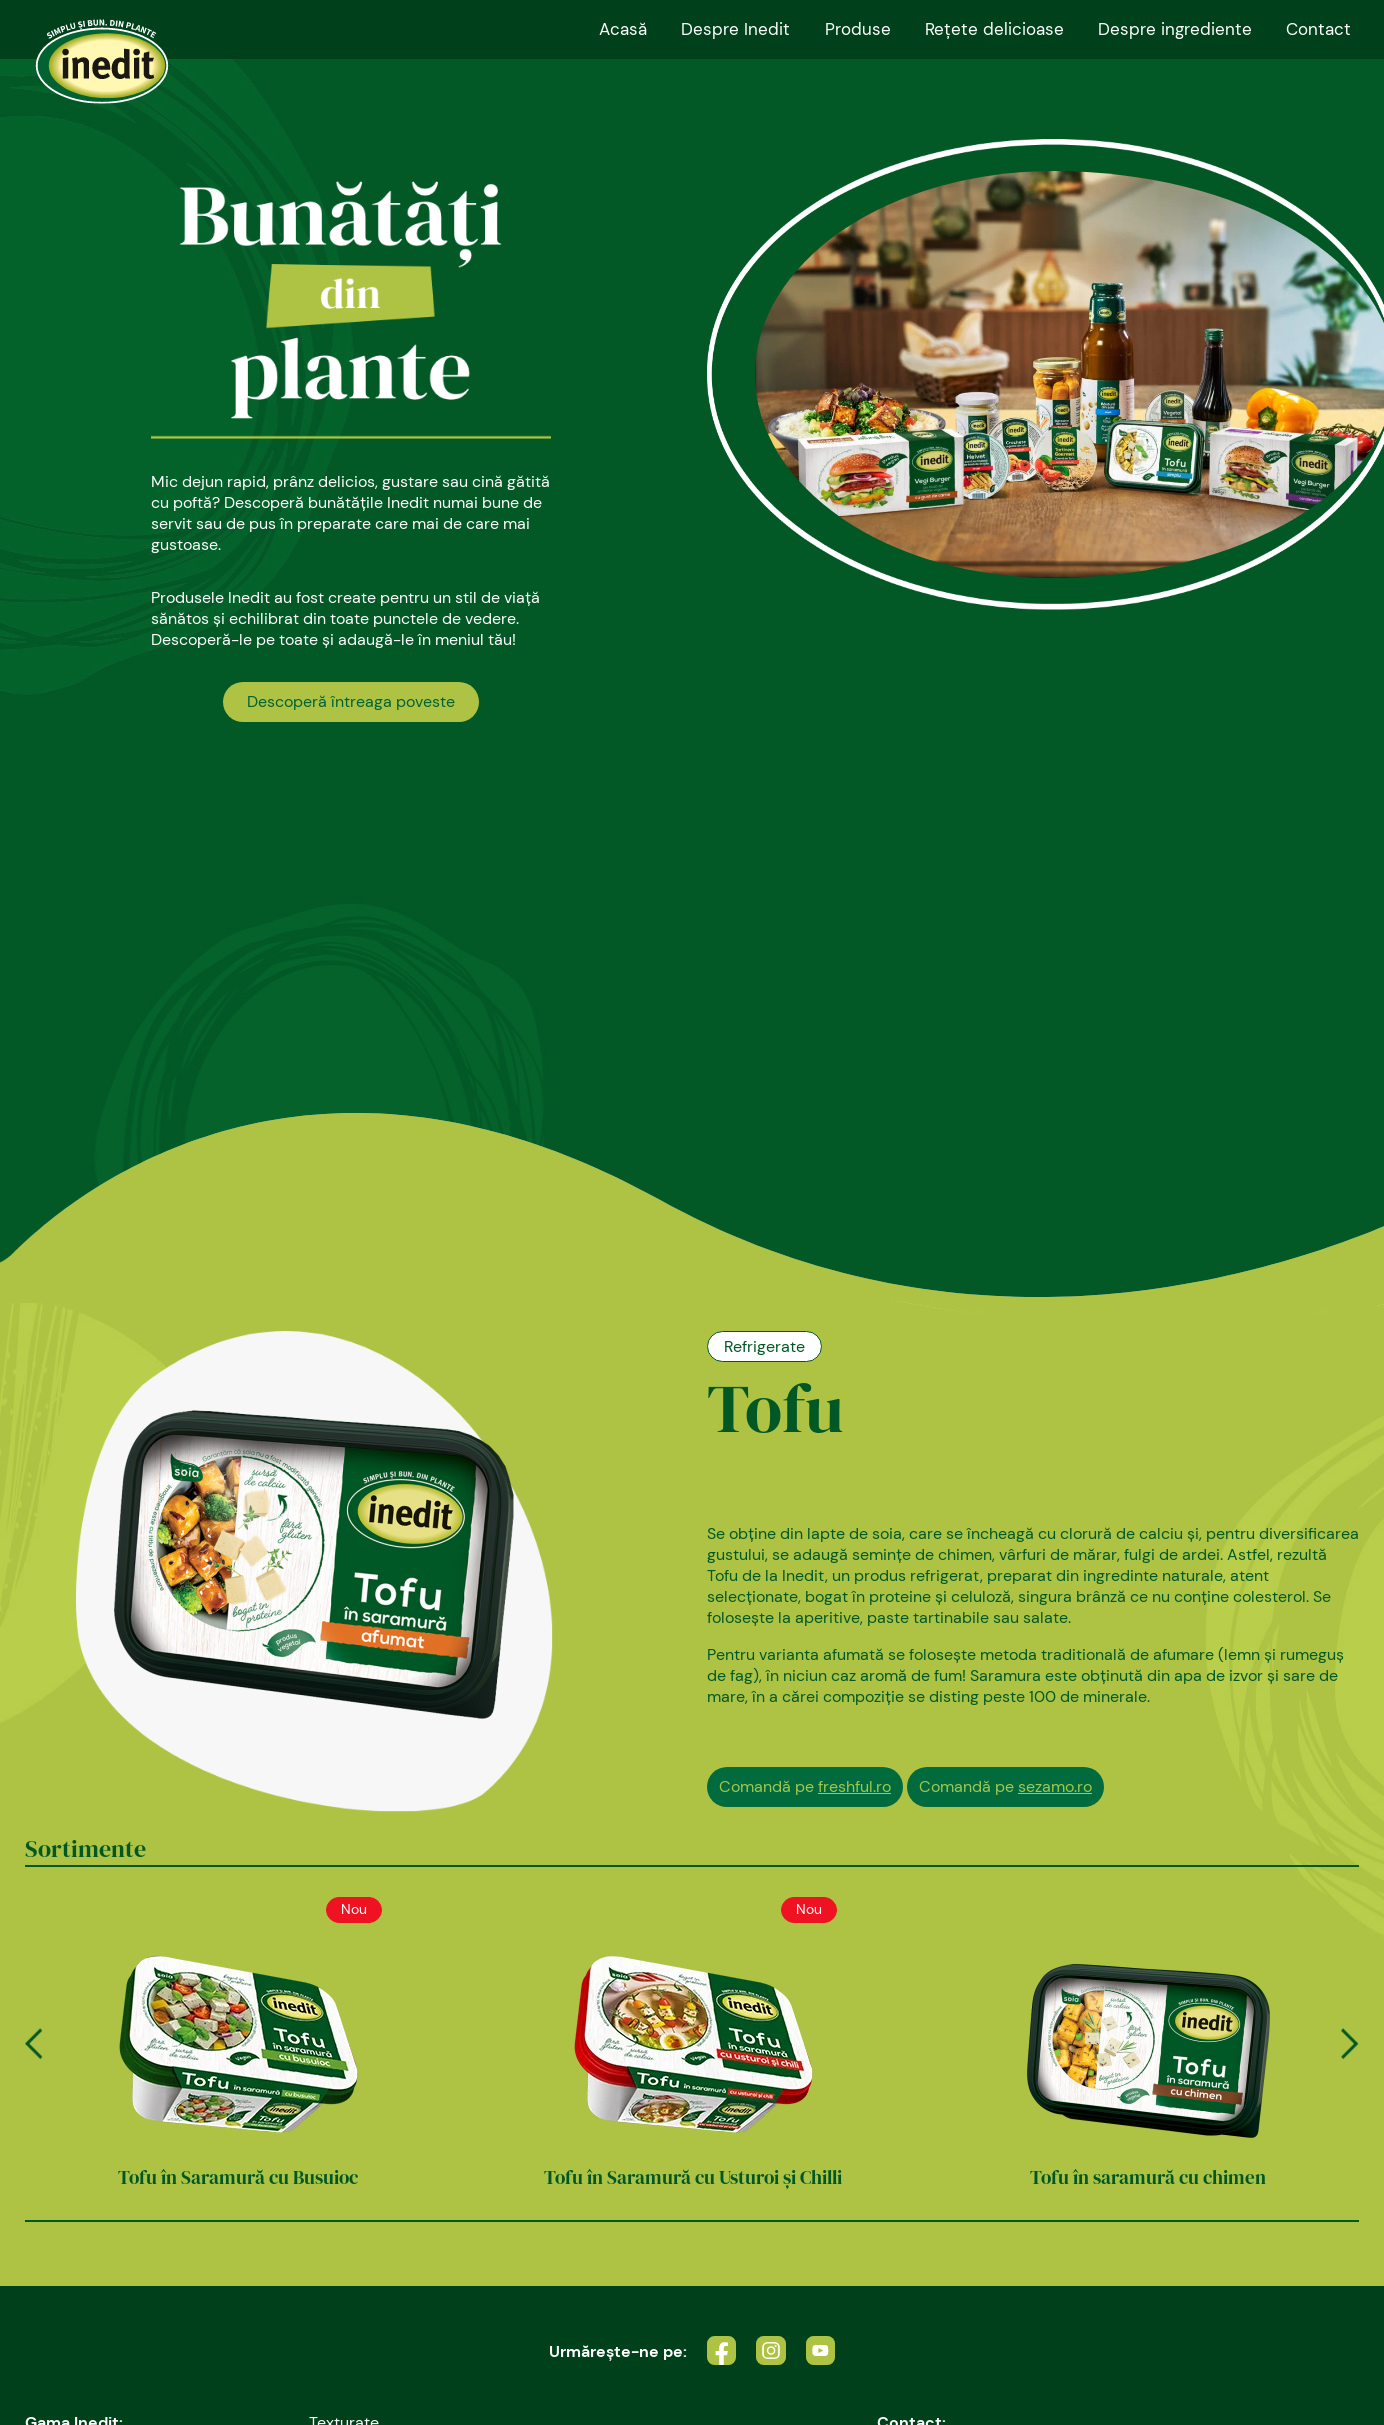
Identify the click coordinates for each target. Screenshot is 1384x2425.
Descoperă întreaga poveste (351, 701)
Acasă (623, 29)
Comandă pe (805, 1786)
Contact (1318, 29)
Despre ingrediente (1175, 29)
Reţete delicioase (994, 29)
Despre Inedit (735, 29)
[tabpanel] (692, 624)
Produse (858, 29)
